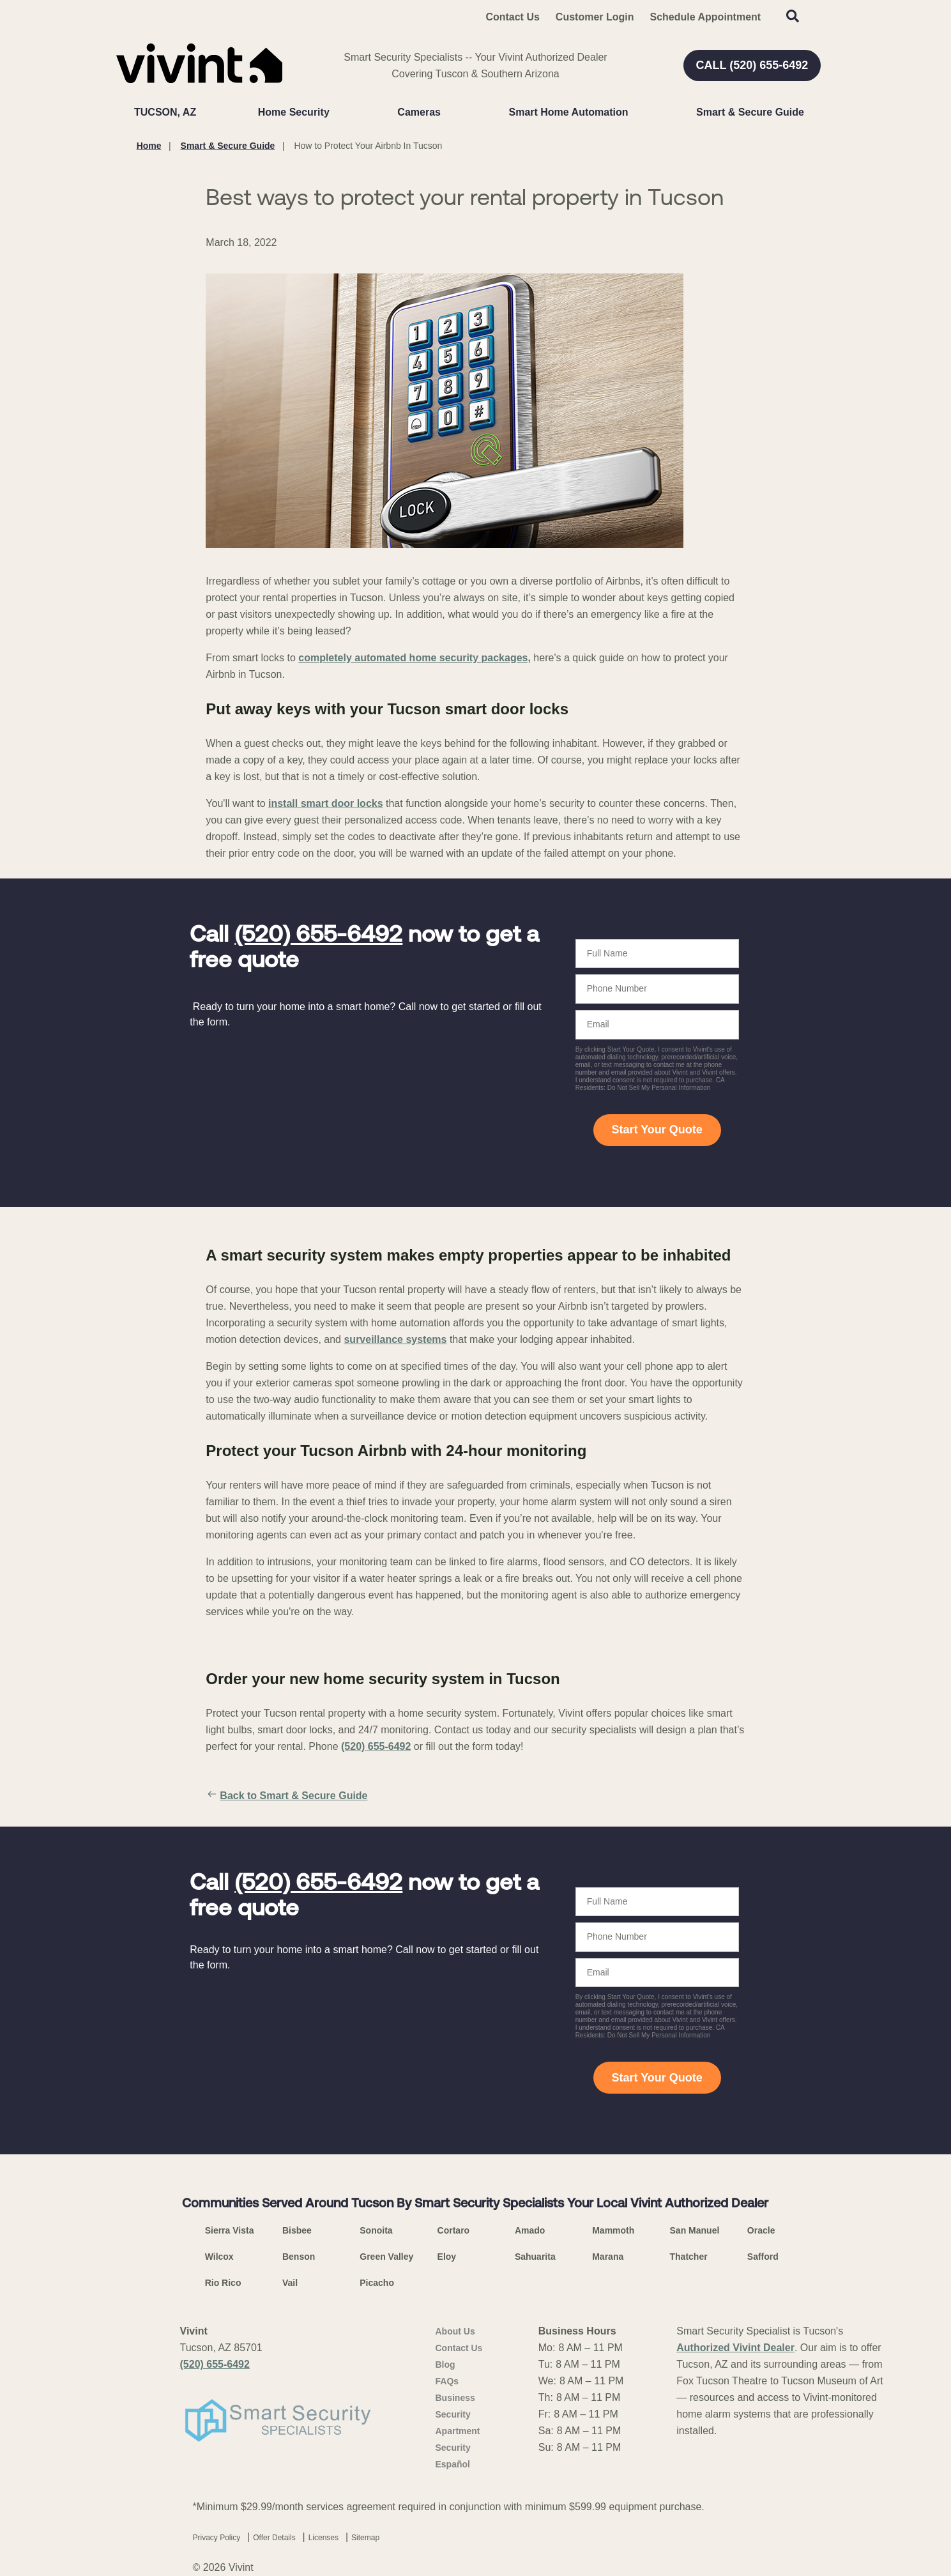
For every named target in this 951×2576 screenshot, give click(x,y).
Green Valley (386, 2256)
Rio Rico (223, 2283)
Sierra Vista (229, 2230)
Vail (290, 2283)
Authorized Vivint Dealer (735, 2347)
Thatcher (689, 2256)
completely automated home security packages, (414, 657)
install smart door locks (325, 803)
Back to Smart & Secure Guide (286, 1796)
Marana (607, 2256)
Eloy (447, 2256)
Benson (298, 2256)
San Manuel (695, 2230)
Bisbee (297, 2230)
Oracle (761, 2230)
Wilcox (219, 2256)
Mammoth (613, 2230)
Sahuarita (535, 2256)
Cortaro (453, 2230)
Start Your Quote (656, 1129)
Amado (530, 2230)
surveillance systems (395, 1339)
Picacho (377, 2283)
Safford (763, 2256)
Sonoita (376, 2230)
